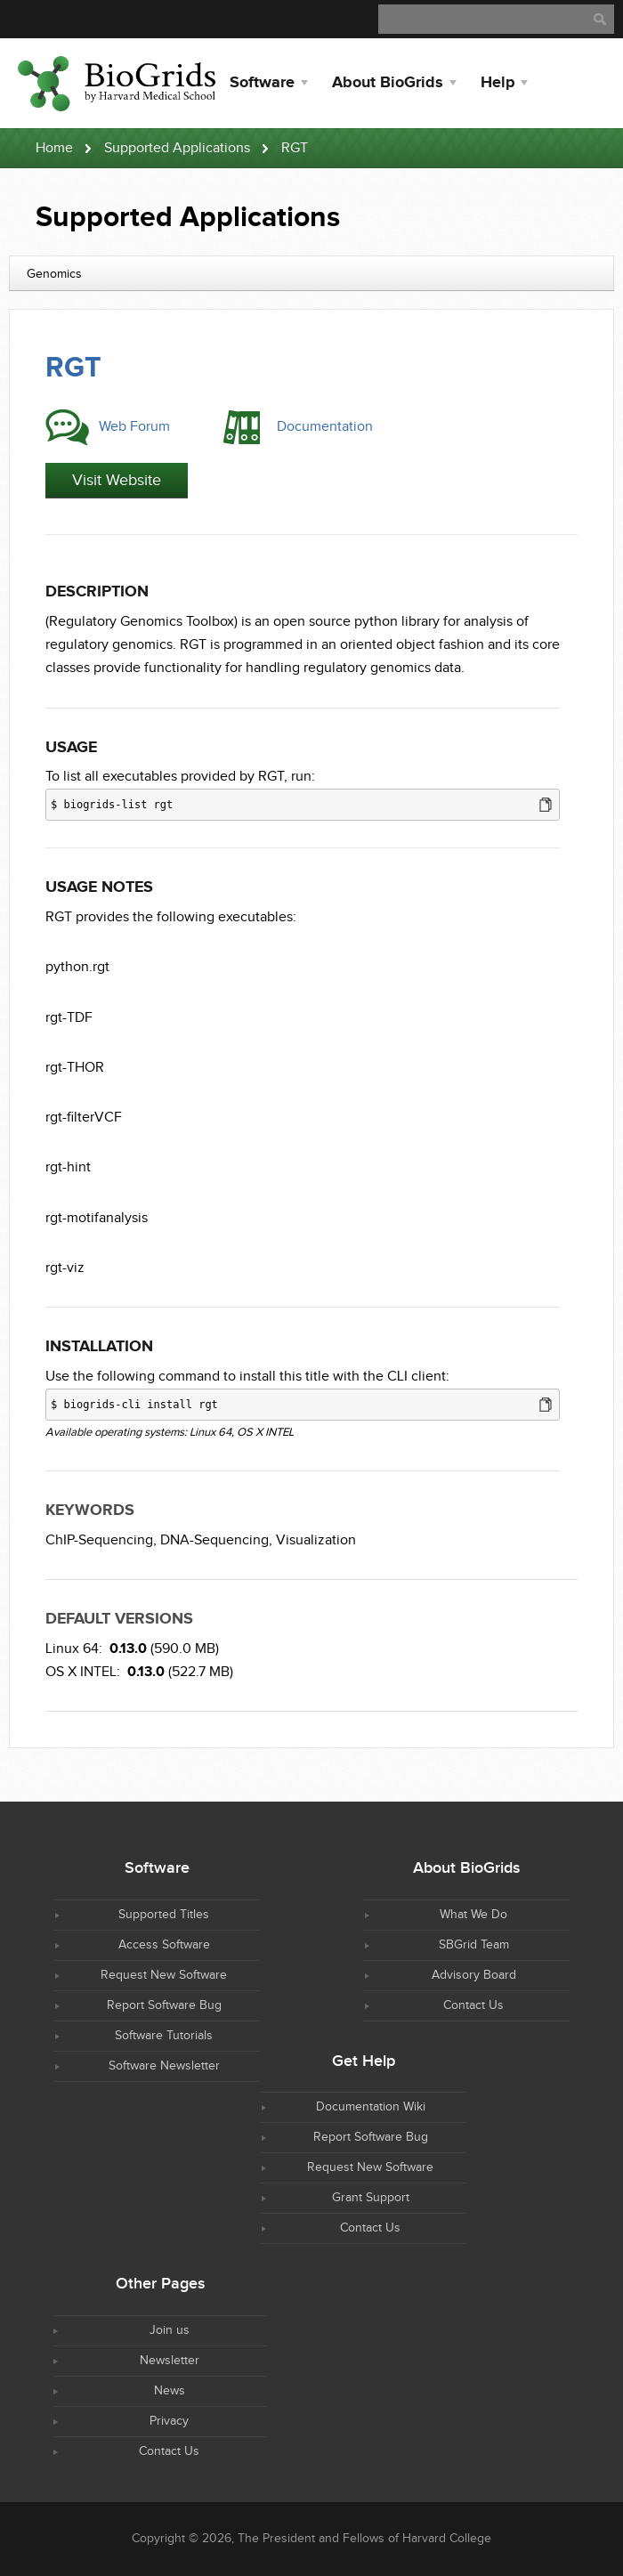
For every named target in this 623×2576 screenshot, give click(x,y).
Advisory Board (474, 1975)
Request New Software (164, 1975)
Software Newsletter (164, 2066)
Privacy (169, 2421)
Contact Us (473, 2005)
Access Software (164, 1945)
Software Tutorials (164, 2036)
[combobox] (311, 273)
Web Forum (134, 426)
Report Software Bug (164, 2005)
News (169, 2391)
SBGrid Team (474, 1945)
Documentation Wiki (370, 2107)
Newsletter (169, 2360)
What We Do (473, 1915)
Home (54, 148)
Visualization (316, 1540)
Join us (170, 2330)
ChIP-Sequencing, (101, 1540)
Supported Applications (177, 148)
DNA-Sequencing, (216, 1540)
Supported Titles (163, 1915)
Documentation (325, 426)
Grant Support (370, 2198)
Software (262, 83)
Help (497, 83)
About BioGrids (387, 83)
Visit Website (116, 480)
